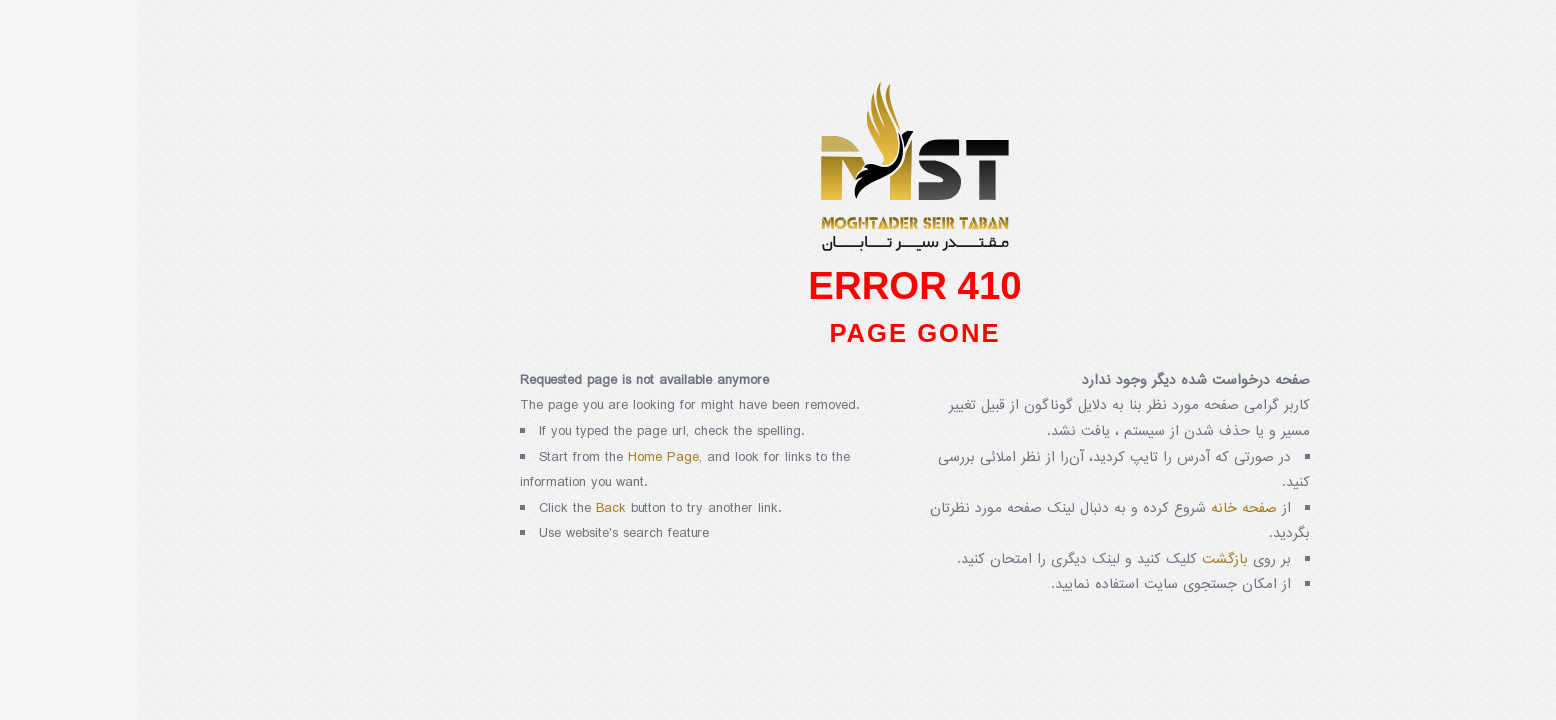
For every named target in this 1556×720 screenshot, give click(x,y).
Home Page (526, 457)
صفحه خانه (1107, 508)
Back (474, 508)
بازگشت (1088, 559)
